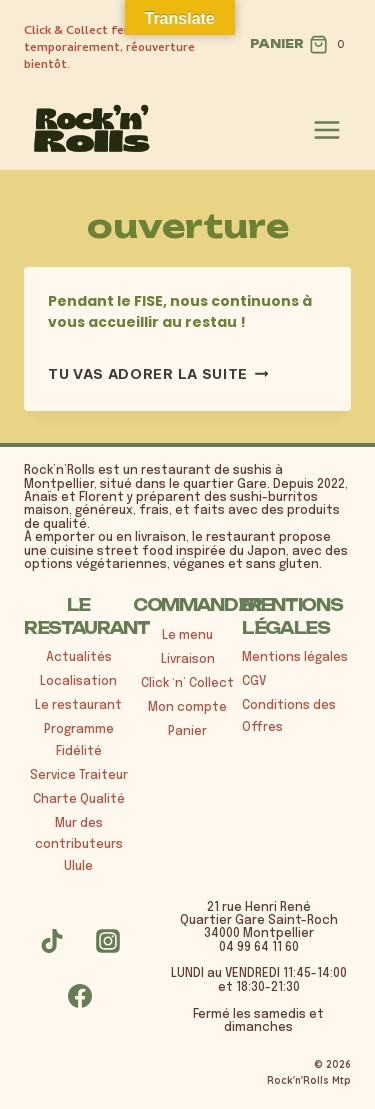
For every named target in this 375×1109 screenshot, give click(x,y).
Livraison (188, 660)
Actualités (79, 658)
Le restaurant (78, 706)
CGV (254, 682)
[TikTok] (52, 941)
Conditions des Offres (289, 717)
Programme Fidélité (79, 741)
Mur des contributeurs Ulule (79, 845)
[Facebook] (80, 996)
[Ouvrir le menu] (327, 130)
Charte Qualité (79, 800)
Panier (187, 732)
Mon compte (187, 708)
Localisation (78, 682)
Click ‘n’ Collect (187, 684)
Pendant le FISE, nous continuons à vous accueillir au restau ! (180, 311)
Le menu (187, 636)
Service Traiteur (79, 776)
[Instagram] (108, 941)
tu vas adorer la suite (158, 374)
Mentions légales (295, 658)
